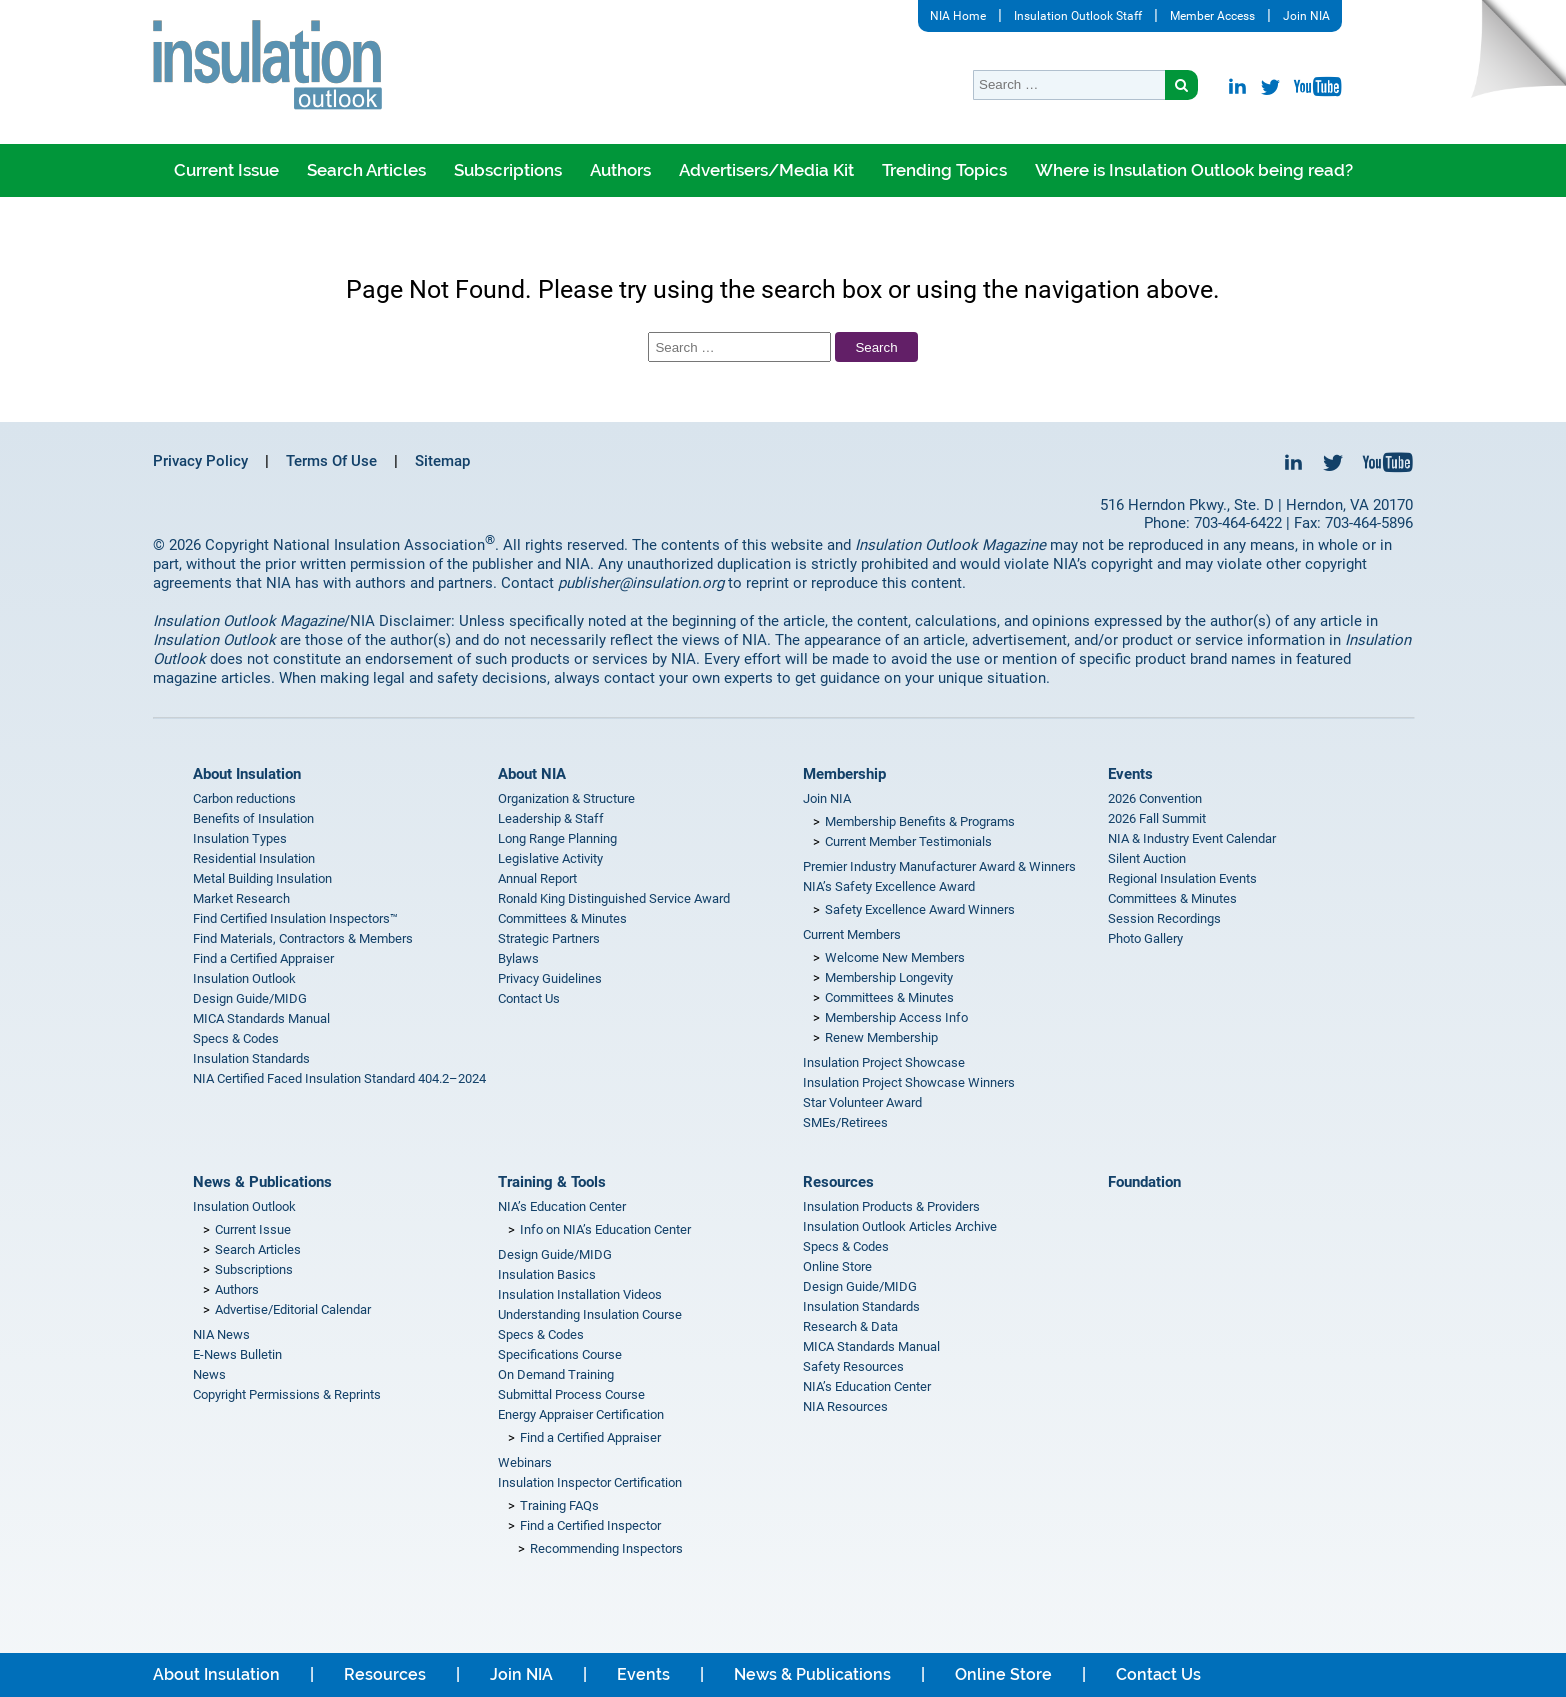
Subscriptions (508, 170)
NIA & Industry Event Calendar (1192, 838)
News (209, 1374)
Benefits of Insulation (253, 818)
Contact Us (529, 998)
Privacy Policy (200, 461)
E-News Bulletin (237, 1354)
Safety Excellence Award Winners (920, 909)
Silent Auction (1147, 858)
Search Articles (366, 170)
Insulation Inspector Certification (590, 1482)
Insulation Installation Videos (580, 1294)
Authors (620, 170)
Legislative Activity (550, 858)
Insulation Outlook (244, 978)
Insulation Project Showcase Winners (909, 1082)
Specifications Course (560, 1354)
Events (1130, 774)
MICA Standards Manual (261, 1018)
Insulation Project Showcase (884, 1062)
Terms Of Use (331, 461)
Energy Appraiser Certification (581, 1414)
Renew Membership (881, 1037)
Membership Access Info (896, 1017)
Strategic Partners (549, 938)
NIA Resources (845, 1406)
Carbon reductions (244, 798)
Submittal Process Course (571, 1394)
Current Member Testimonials (908, 841)
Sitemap (442, 461)
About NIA (532, 774)
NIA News (221, 1334)
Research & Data (850, 1326)
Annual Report (537, 878)
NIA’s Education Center (562, 1206)
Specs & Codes (236, 1038)
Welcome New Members (895, 957)
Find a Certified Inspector (590, 1525)
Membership (844, 774)
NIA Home (958, 16)
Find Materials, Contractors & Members (303, 938)
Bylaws (518, 958)
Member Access (1212, 16)
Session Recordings (1164, 918)
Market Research (241, 898)
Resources (838, 1182)
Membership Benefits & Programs (920, 821)
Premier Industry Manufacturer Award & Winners (939, 866)
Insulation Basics (547, 1274)
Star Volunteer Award (862, 1102)
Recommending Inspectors (606, 1548)
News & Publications (262, 1182)
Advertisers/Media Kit (766, 170)
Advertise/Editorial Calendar (293, 1309)
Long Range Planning (557, 838)
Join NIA (1306, 16)
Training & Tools (552, 1182)
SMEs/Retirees (845, 1122)
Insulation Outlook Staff (1078, 16)
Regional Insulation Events (1182, 878)
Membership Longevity (889, 977)
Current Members (852, 934)
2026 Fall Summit (1157, 818)
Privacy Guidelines (550, 978)
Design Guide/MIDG (250, 998)
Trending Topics (944, 170)
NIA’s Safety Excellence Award (889, 886)
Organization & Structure (566, 798)
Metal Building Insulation (262, 878)
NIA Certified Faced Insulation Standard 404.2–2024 (339, 1078)
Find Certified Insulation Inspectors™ (295, 918)
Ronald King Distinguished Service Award (614, 898)
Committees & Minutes (562, 918)
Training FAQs (559, 1505)
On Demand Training (556, 1374)
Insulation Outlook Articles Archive (900, 1226)
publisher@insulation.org (641, 583)
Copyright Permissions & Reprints (287, 1394)
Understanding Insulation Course (590, 1314)
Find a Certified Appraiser (263, 958)
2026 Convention (1155, 798)
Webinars (525, 1462)
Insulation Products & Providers (891, 1206)
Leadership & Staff (551, 818)
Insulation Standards (251, 1058)
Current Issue (226, 170)
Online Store (837, 1266)
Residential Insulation (254, 858)
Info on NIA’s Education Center (605, 1229)
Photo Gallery (1145, 938)
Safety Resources (853, 1366)
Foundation (1144, 1182)
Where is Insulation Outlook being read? (1194, 170)
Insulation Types (240, 838)
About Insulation (247, 774)
